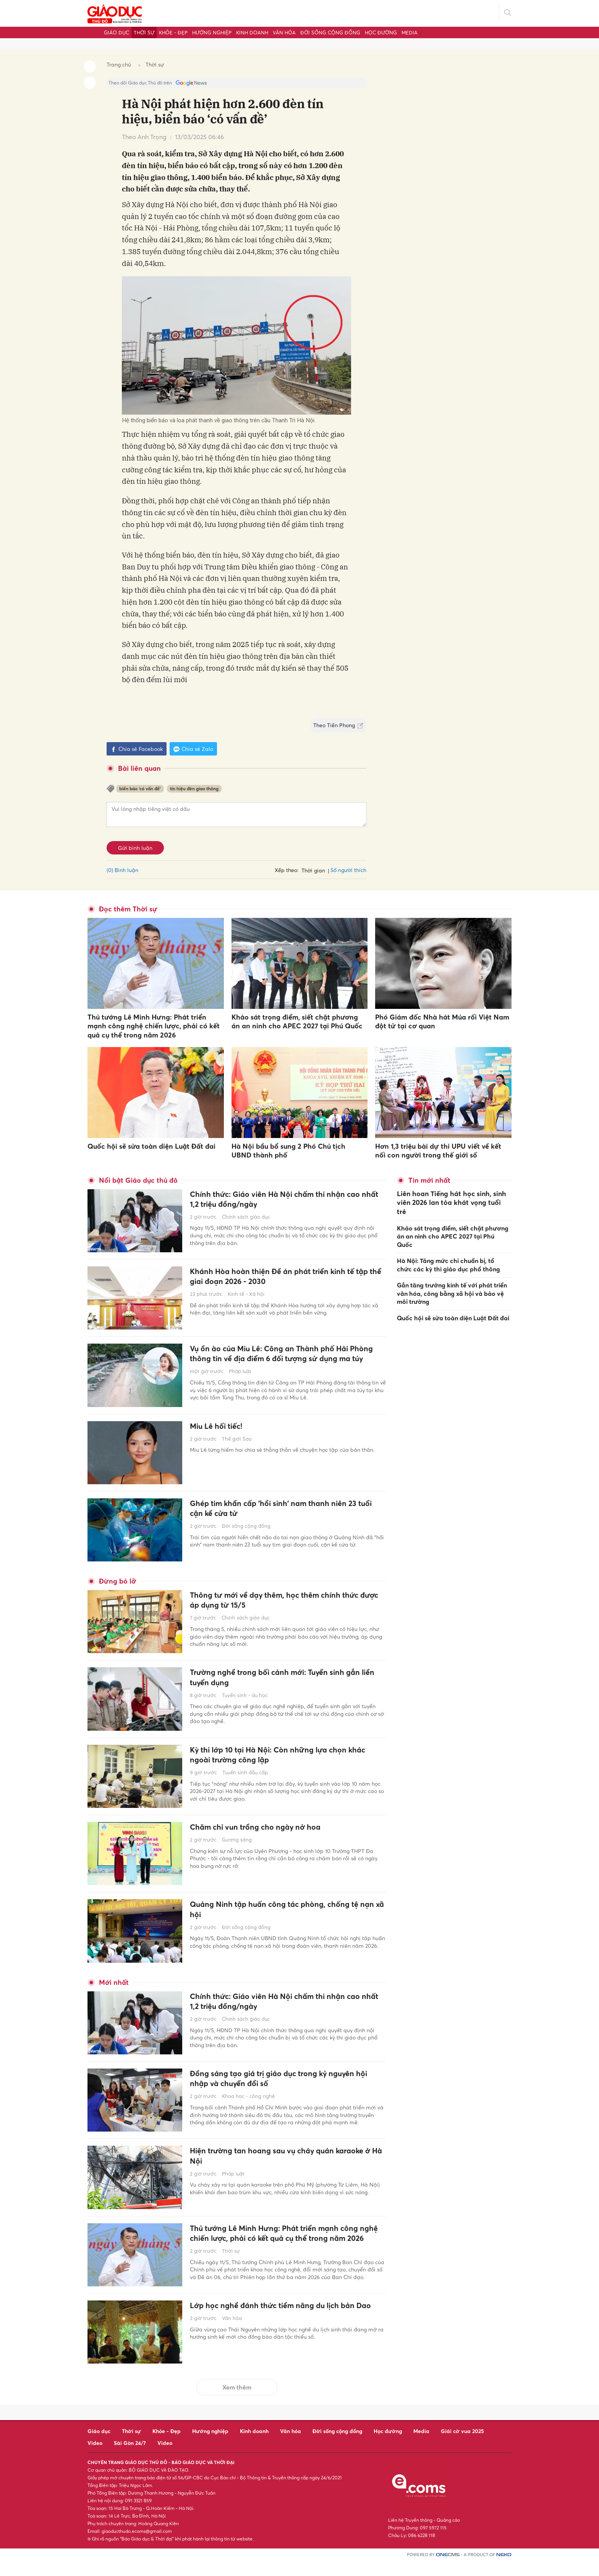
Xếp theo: (286, 870)
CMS (448, 2569)
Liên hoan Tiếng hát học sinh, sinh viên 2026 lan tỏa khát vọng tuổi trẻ (452, 1197)
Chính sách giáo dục (246, 1219)
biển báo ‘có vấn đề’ (140, 788)
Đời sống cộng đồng (330, 32)
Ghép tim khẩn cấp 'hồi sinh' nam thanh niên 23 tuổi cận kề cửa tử (284, 1516)
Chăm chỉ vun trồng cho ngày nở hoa (263, 1835)
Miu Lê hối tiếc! (219, 1433)
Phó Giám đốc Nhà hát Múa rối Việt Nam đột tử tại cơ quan (442, 1021)
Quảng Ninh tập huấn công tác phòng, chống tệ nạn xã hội (284, 1917)
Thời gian (313, 870)
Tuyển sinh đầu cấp (245, 1781)
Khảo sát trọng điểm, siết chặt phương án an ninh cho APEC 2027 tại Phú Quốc (297, 1021)
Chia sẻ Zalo (193, 749)
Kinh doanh (252, 32)
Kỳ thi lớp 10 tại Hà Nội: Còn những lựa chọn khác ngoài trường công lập (278, 1763)
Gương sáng (237, 1848)
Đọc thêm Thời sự (128, 909)
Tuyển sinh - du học (245, 1704)
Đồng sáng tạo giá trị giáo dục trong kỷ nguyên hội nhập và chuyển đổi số (282, 2086)
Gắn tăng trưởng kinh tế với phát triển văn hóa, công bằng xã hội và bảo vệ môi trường (452, 1280)
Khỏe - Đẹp (173, 32)
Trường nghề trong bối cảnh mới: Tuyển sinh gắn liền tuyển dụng (285, 1685)
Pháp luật (240, 1384)
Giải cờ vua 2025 (462, 2445)
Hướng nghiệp (212, 32)
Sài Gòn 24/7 (130, 2457)
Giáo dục (116, 32)
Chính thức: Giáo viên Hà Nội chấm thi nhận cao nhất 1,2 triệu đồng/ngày (285, 1200)
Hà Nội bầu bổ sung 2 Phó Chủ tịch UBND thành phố (288, 1150)
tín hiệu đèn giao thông (194, 788)
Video (94, 2457)
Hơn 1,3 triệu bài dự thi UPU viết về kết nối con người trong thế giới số (438, 1150)
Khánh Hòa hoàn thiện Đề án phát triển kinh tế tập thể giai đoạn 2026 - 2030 (281, 1277)
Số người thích (348, 870)
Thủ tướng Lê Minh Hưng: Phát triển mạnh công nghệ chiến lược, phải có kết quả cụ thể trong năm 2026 (153, 1026)
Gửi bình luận (135, 848)
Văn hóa (284, 32)
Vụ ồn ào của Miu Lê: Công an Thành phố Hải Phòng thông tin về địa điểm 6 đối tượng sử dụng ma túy (286, 1360)
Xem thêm (236, 2402)
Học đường (381, 32)
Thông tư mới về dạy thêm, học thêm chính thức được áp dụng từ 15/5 (285, 1608)
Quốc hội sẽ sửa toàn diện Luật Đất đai (151, 1146)
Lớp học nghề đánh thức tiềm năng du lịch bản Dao (282, 2325)
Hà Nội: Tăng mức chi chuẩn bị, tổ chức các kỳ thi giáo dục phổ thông (448, 1253)
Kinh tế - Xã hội (246, 1296)
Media (409, 32)
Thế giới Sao (237, 1447)
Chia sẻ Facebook (136, 749)
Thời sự (144, 32)
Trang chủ (119, 64)
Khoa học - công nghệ (248, 2105)
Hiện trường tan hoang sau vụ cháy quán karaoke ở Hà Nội (287, 2163)
